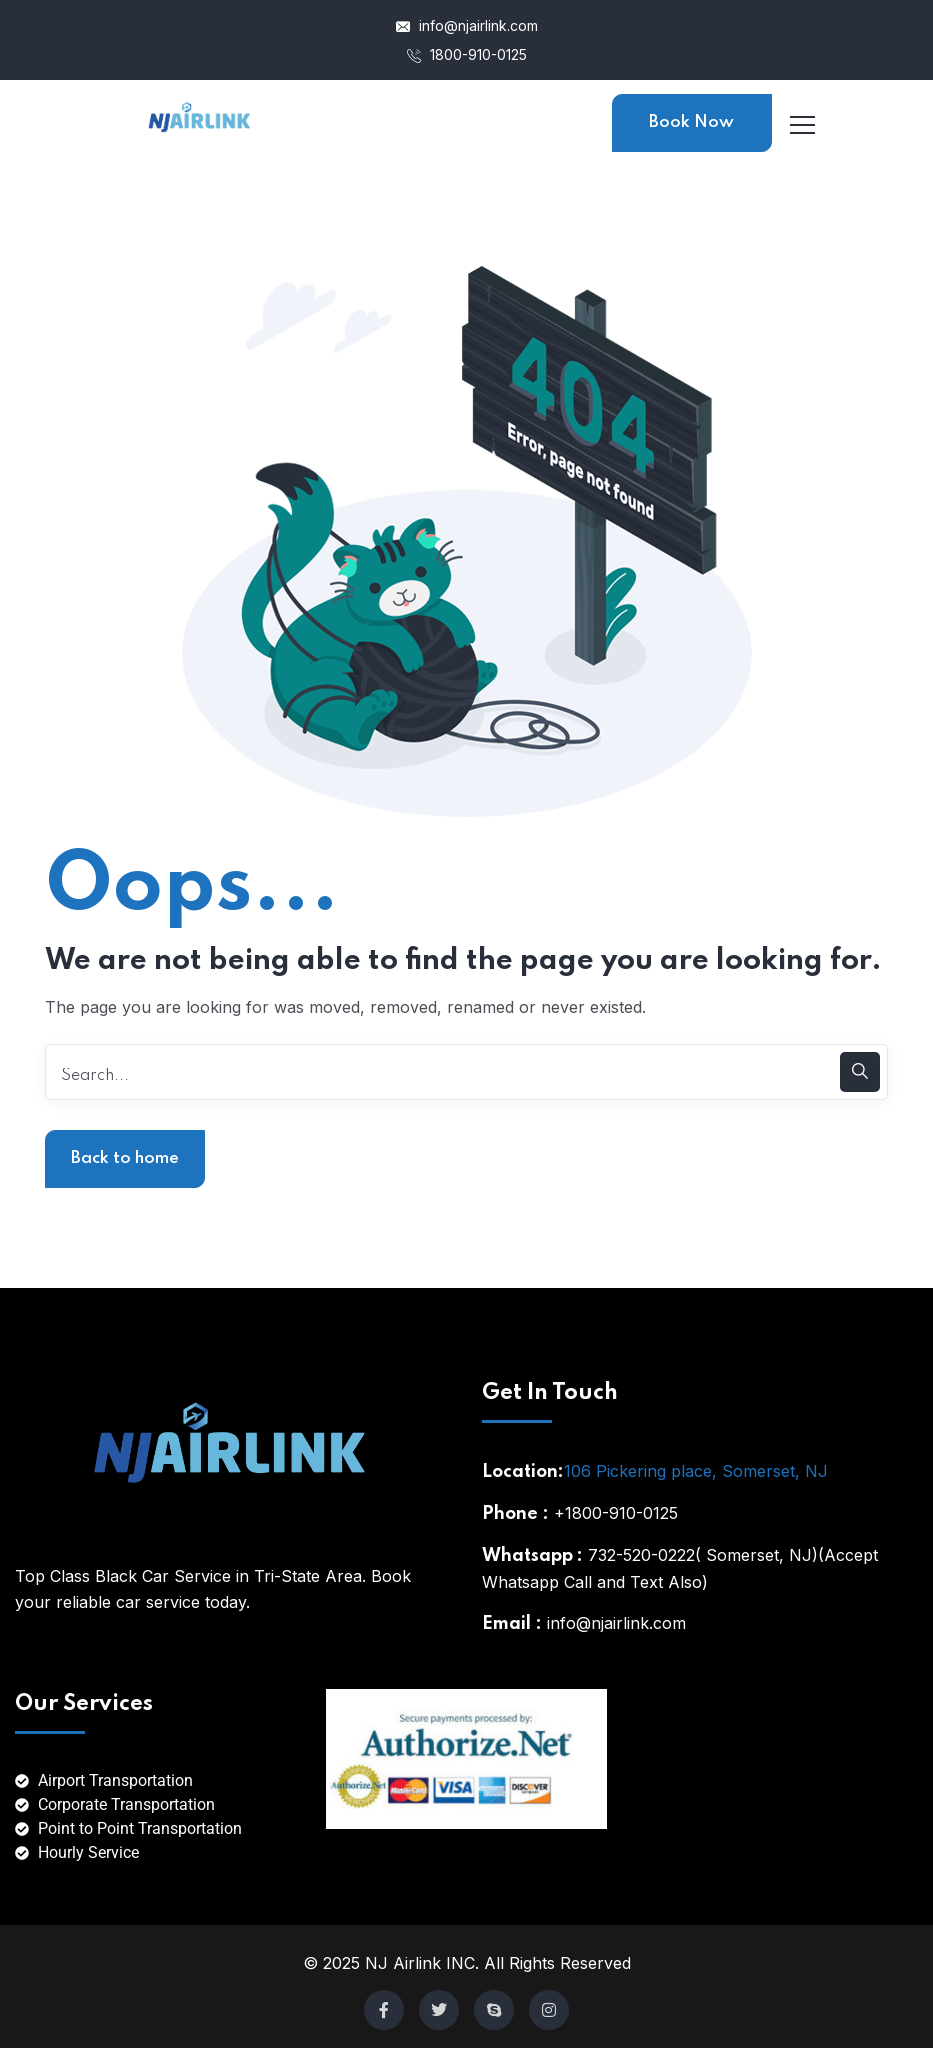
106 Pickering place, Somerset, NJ (696, 1471)
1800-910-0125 (467, 54)
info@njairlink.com (467, 25)
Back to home (125, 1158)
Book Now (691, 122)
